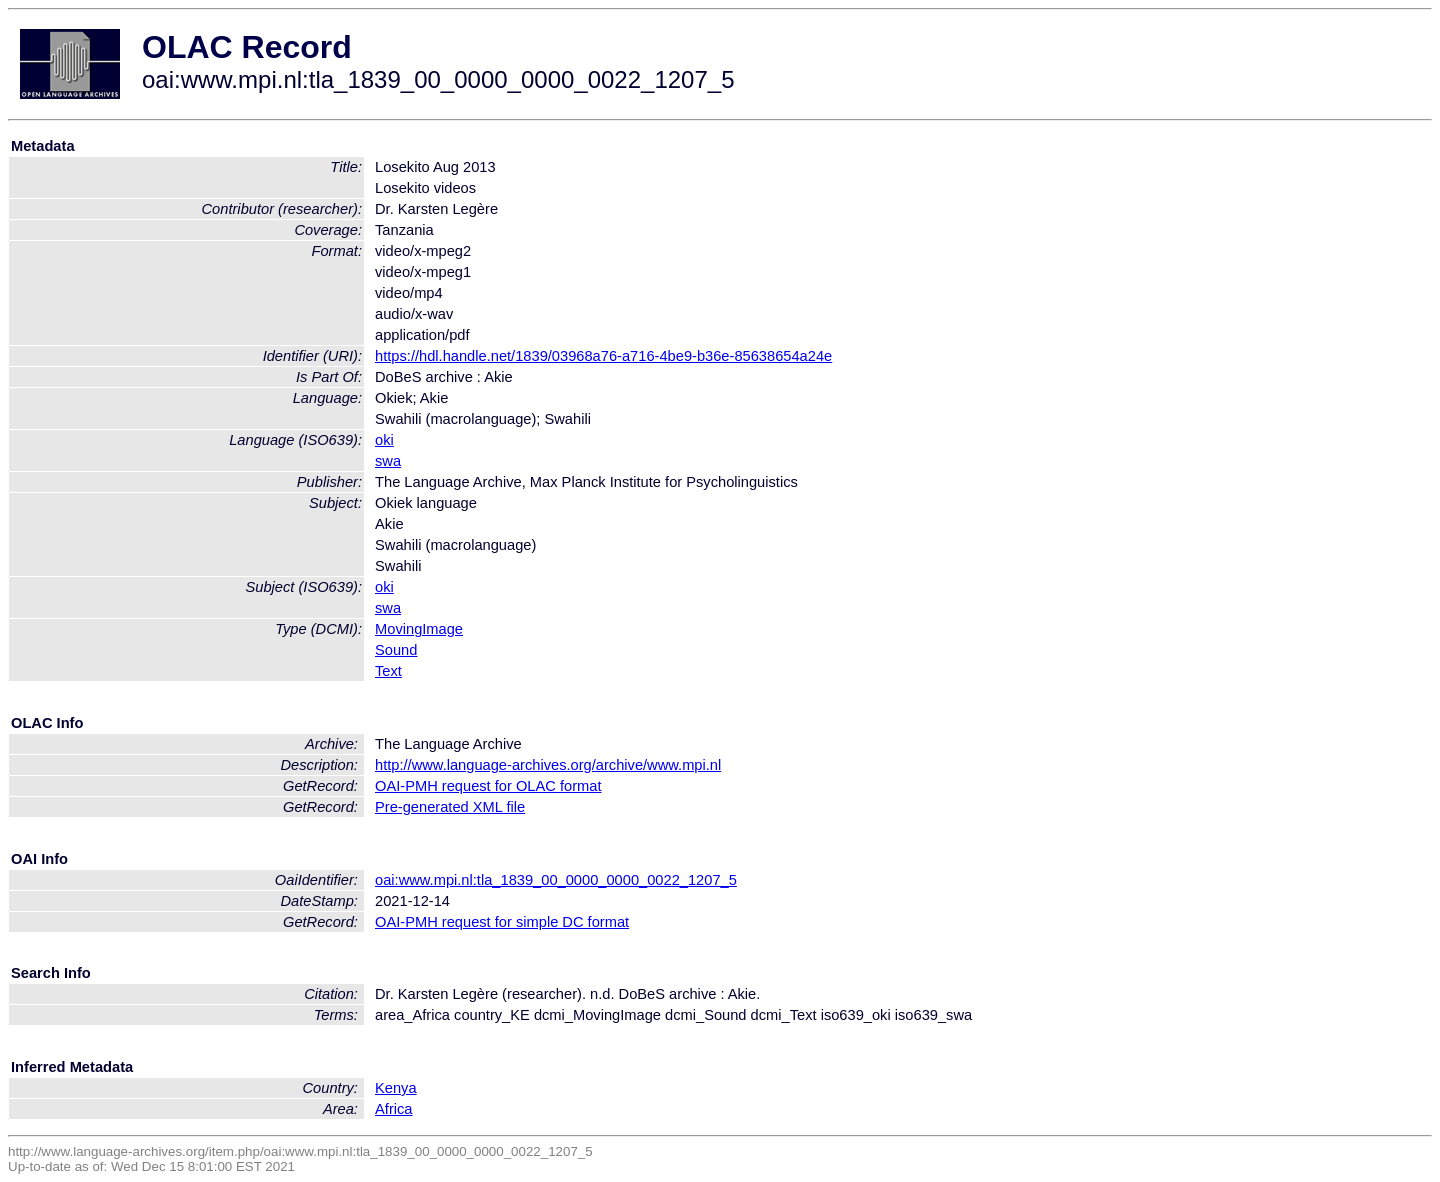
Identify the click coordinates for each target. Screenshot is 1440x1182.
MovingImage (419, 629)
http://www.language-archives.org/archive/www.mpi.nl (548, 765)
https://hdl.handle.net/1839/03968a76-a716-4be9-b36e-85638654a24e (603, 356)
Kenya (396, 1088)
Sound (396, 650)
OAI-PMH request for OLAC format (488, 786)
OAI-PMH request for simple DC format (502, 922)
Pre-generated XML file (450, 807)
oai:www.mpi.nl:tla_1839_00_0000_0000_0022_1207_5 (556, 880)
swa (388, 461)
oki (384, 440)
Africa (393, 1109)
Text (388, 671)
